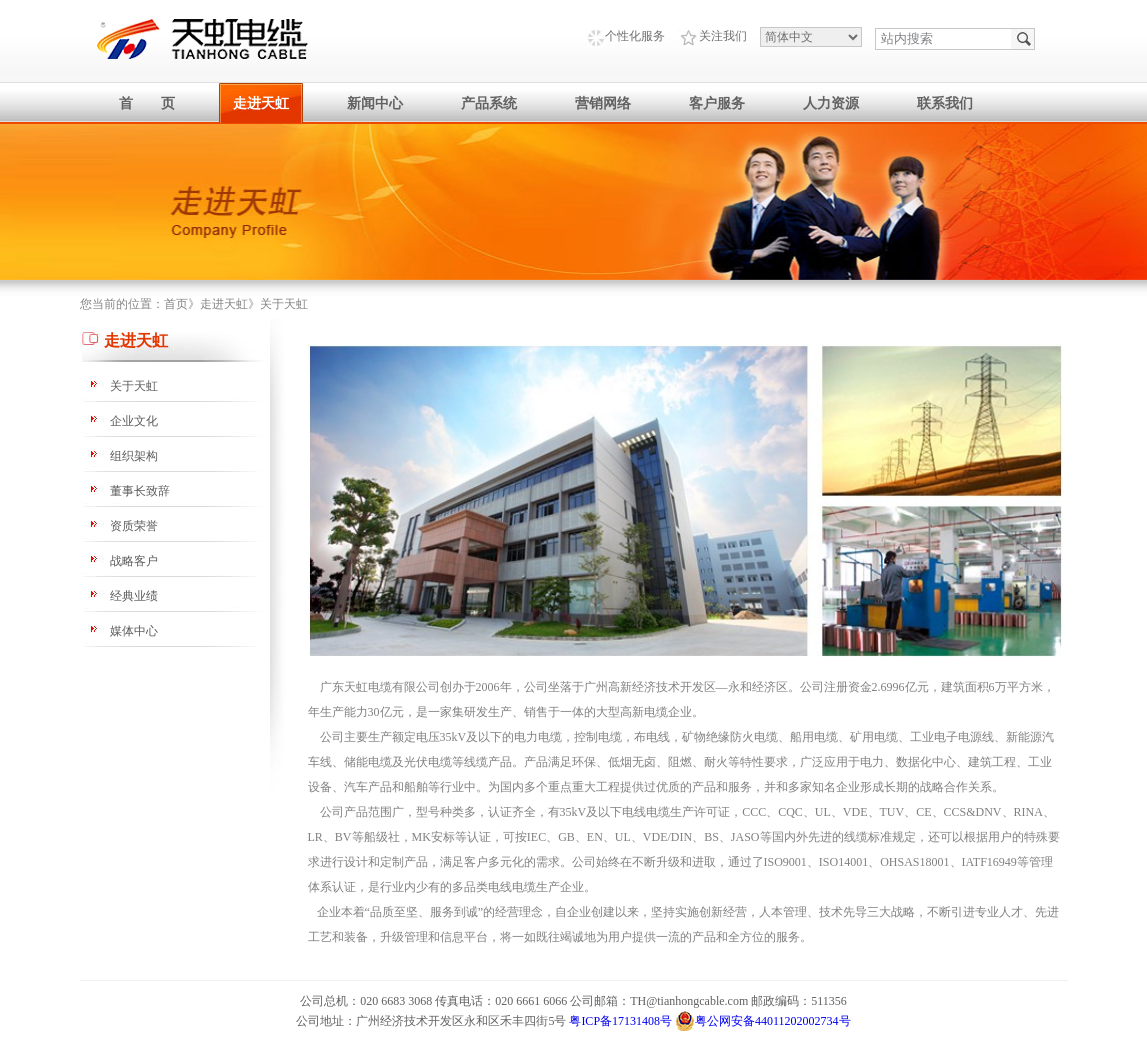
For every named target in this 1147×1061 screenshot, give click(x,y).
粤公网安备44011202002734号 (763, 1021)
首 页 (147, 103)
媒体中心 (134, 631)
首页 (176, 304)
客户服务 (717, 103)
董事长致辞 (140, 491)
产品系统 (489, 103)
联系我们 (945, 103)
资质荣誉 (134, 526)
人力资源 (831, 103)
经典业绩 (134, 596)
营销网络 (603, 103)
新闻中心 (375, 103)
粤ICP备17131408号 (620, 1021)
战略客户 (134, 561)
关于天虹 (284, 304)
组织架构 (134, 456)
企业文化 (134, 421)
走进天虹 (261, 103)
